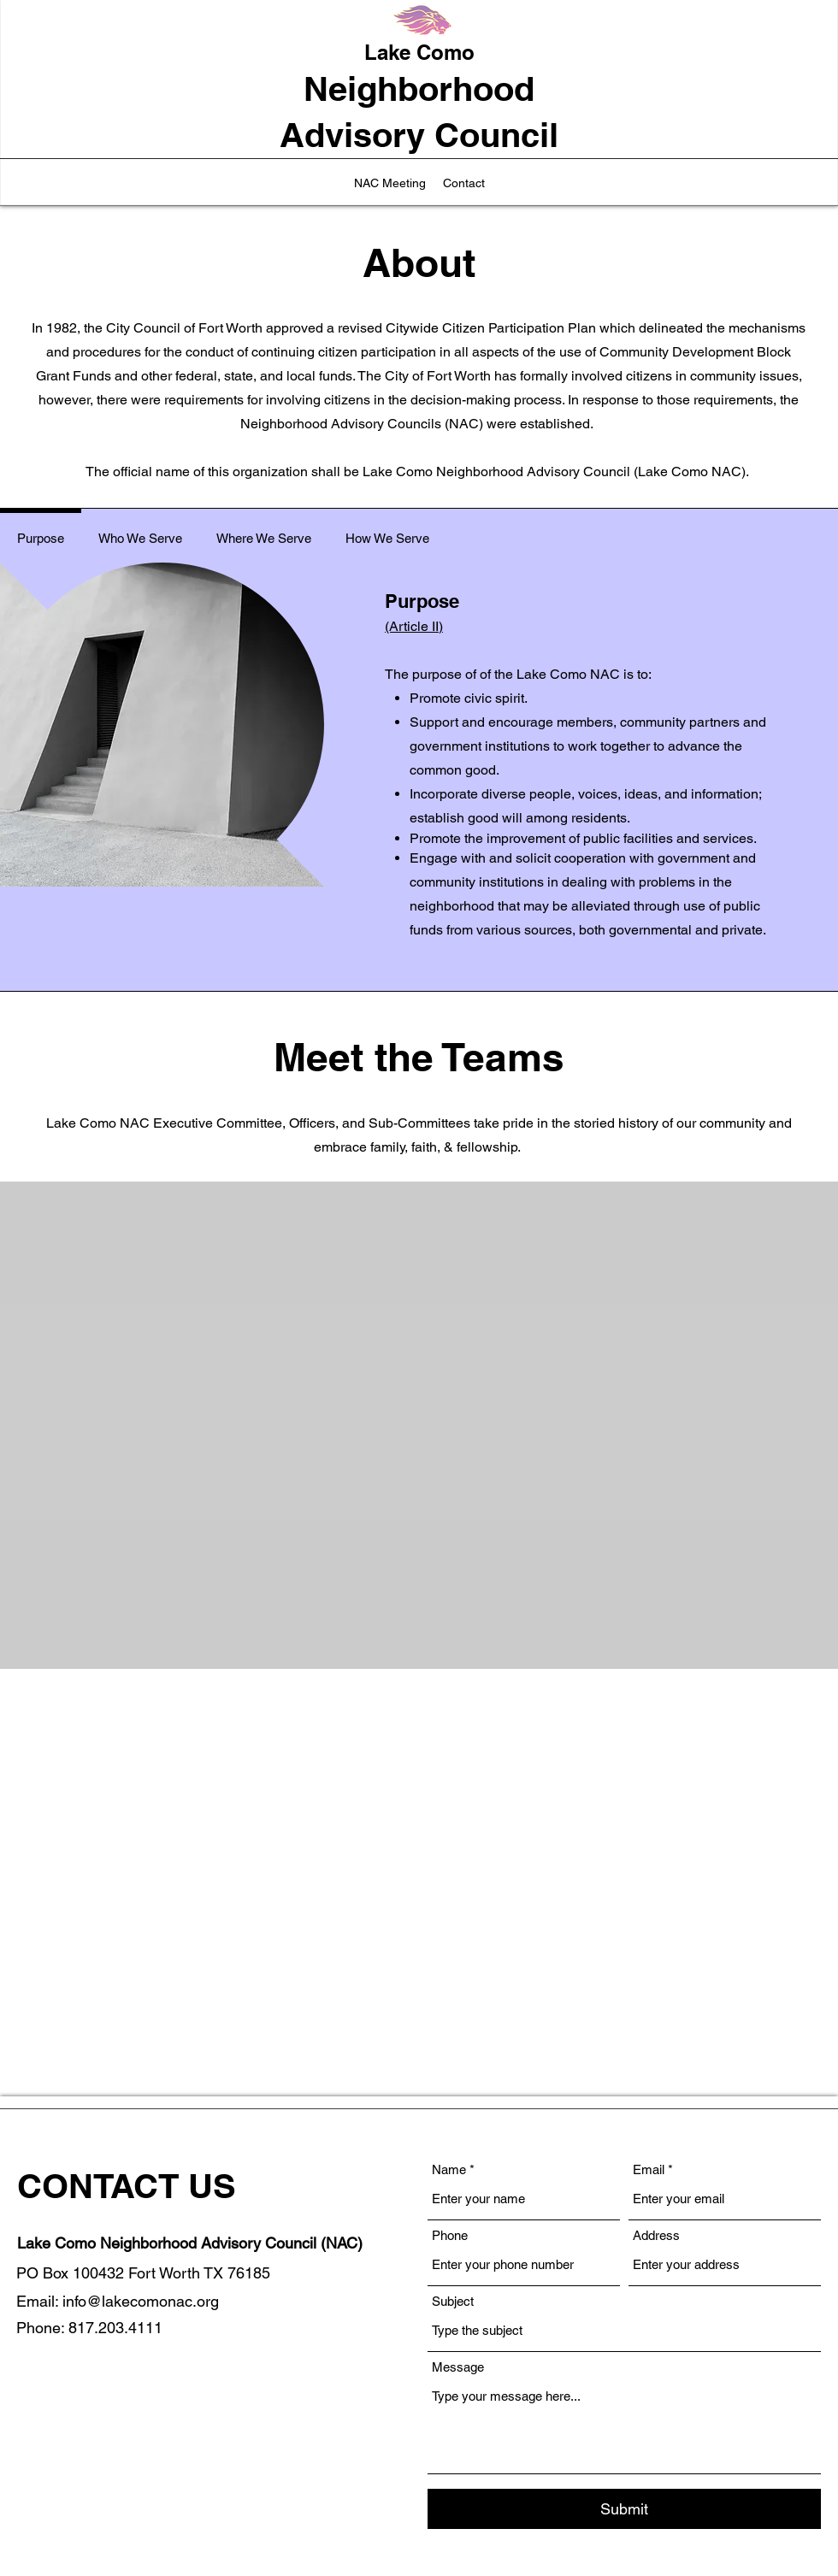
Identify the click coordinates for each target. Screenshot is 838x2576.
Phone (450, 2235)
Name (449, 2169)
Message (458, 2367)
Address (656, 2235)
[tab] (40, 536)
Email (648, 2169)
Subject (453, 2301)
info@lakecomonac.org (140, 2301)
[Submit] (624, 2509)
